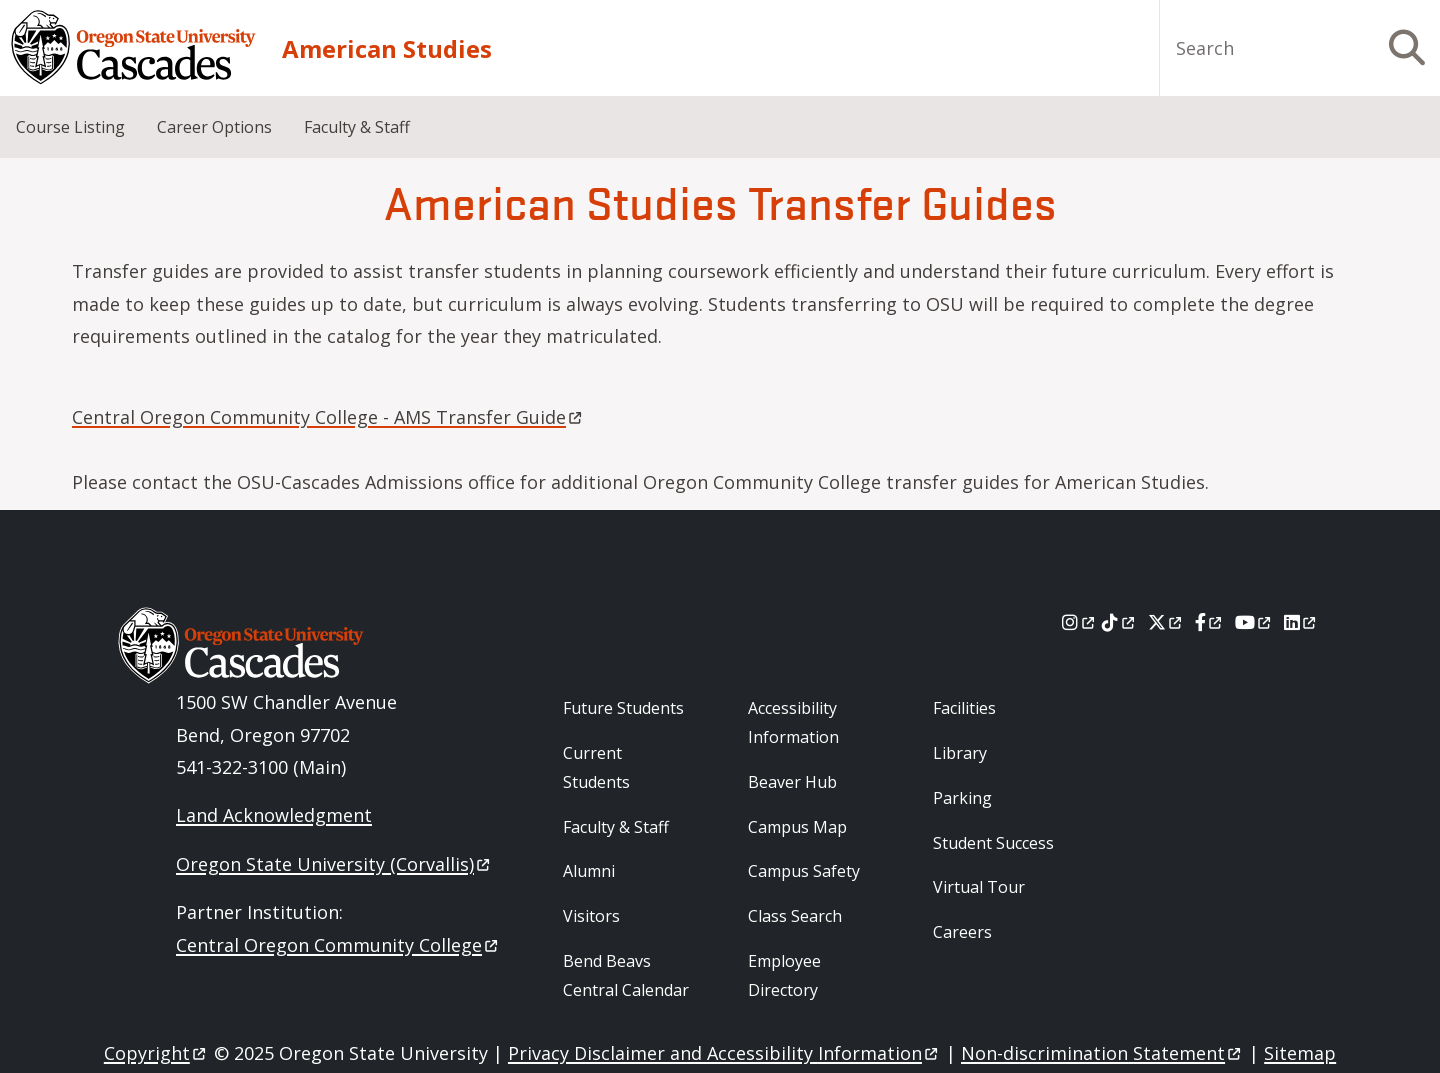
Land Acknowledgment (274, 815)
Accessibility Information (793, 722)
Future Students (623, 708)
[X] (1166, 622)
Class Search (795, 916)
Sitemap (1300, 1053)
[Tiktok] (1119, 622)
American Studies (387, 48)
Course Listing (70, 127)
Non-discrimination (1102, 1053)
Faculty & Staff (357, 127)
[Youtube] (1254, 622)
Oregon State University (334, 864)
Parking (962, 798)
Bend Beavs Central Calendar (626, 975)
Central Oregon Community (338, 945)
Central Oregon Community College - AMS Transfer (328, 417)
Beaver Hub (792, 782)
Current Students (596, 767)
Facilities (964, 708)
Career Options (214, 127)
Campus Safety (804, 871)
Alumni (589, 871)
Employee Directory (784, 975)
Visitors (591, 916)
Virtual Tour (979, 887)
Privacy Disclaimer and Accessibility (724, 1053)
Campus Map (797, 827)
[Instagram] (1079, 622)
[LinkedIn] (1301, 622)
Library (960, 753)
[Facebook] (1210, 622)
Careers (962, 932)
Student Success (993, 843)
